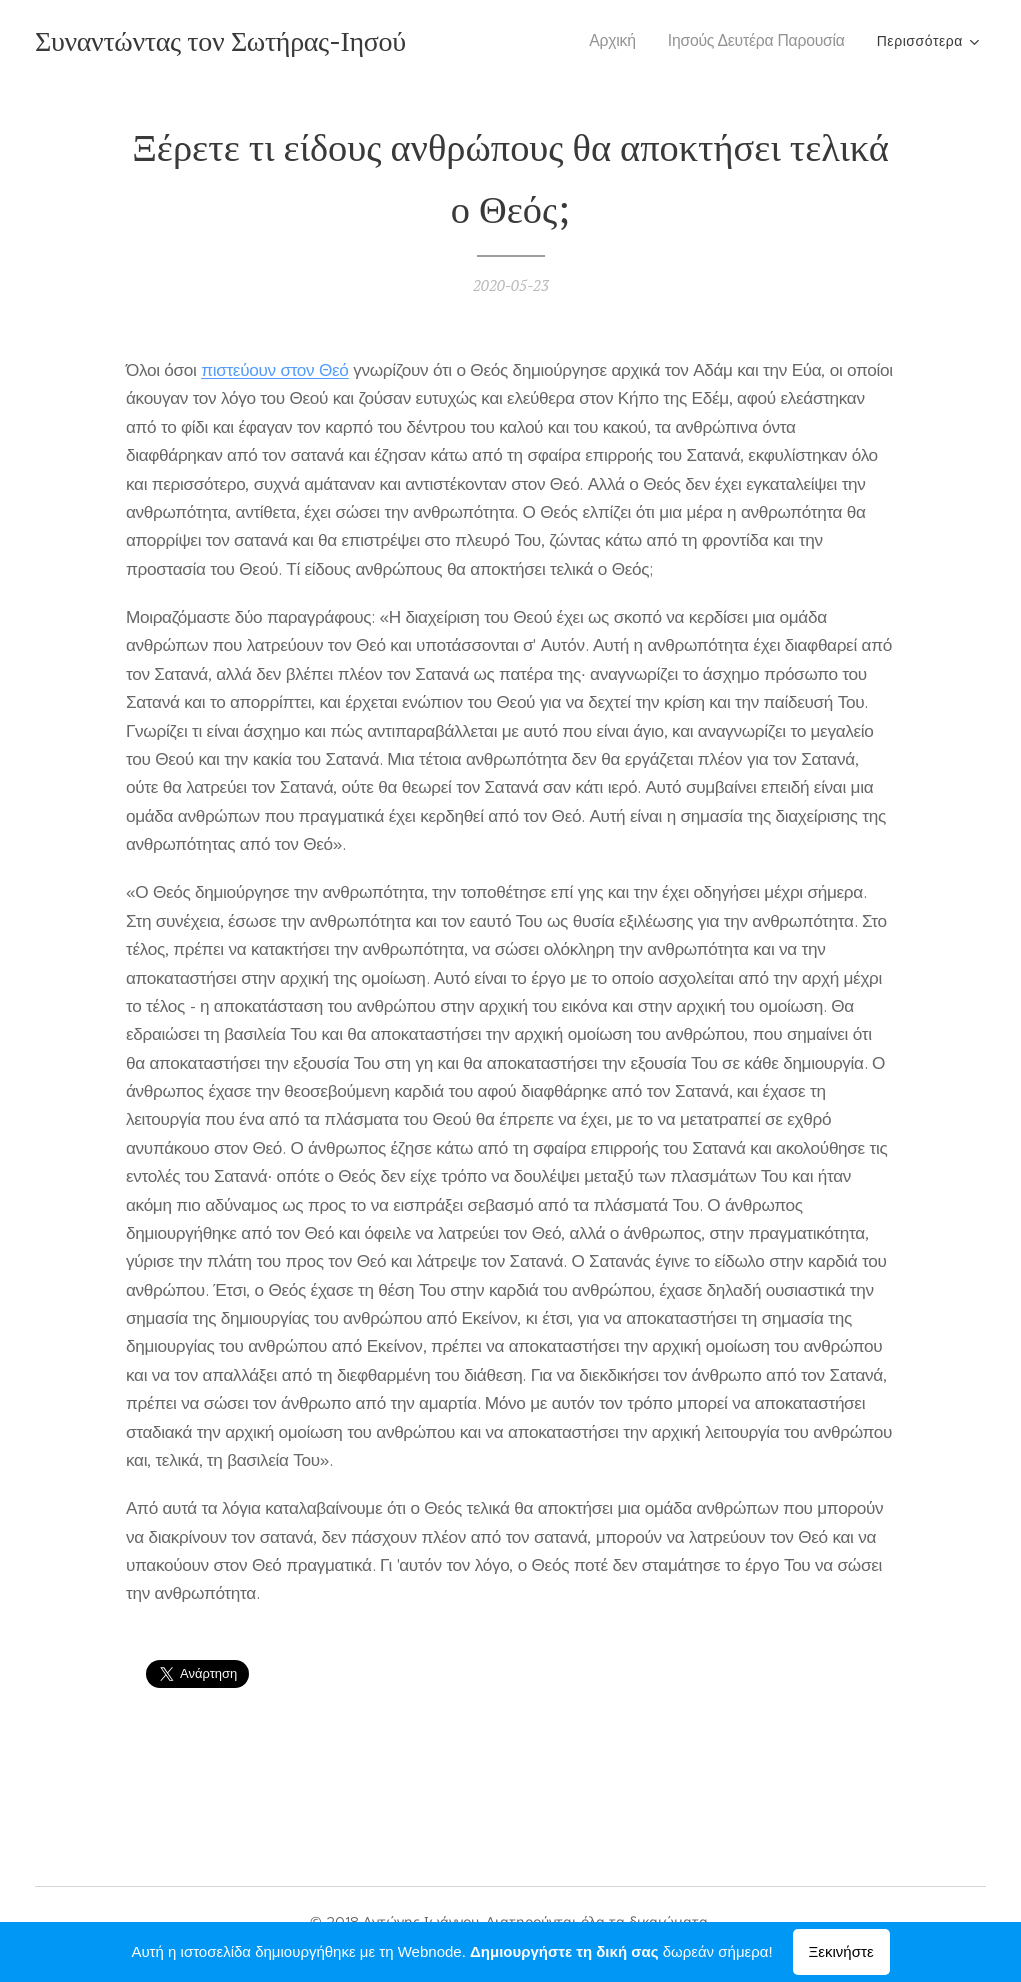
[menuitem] (619, 41)
